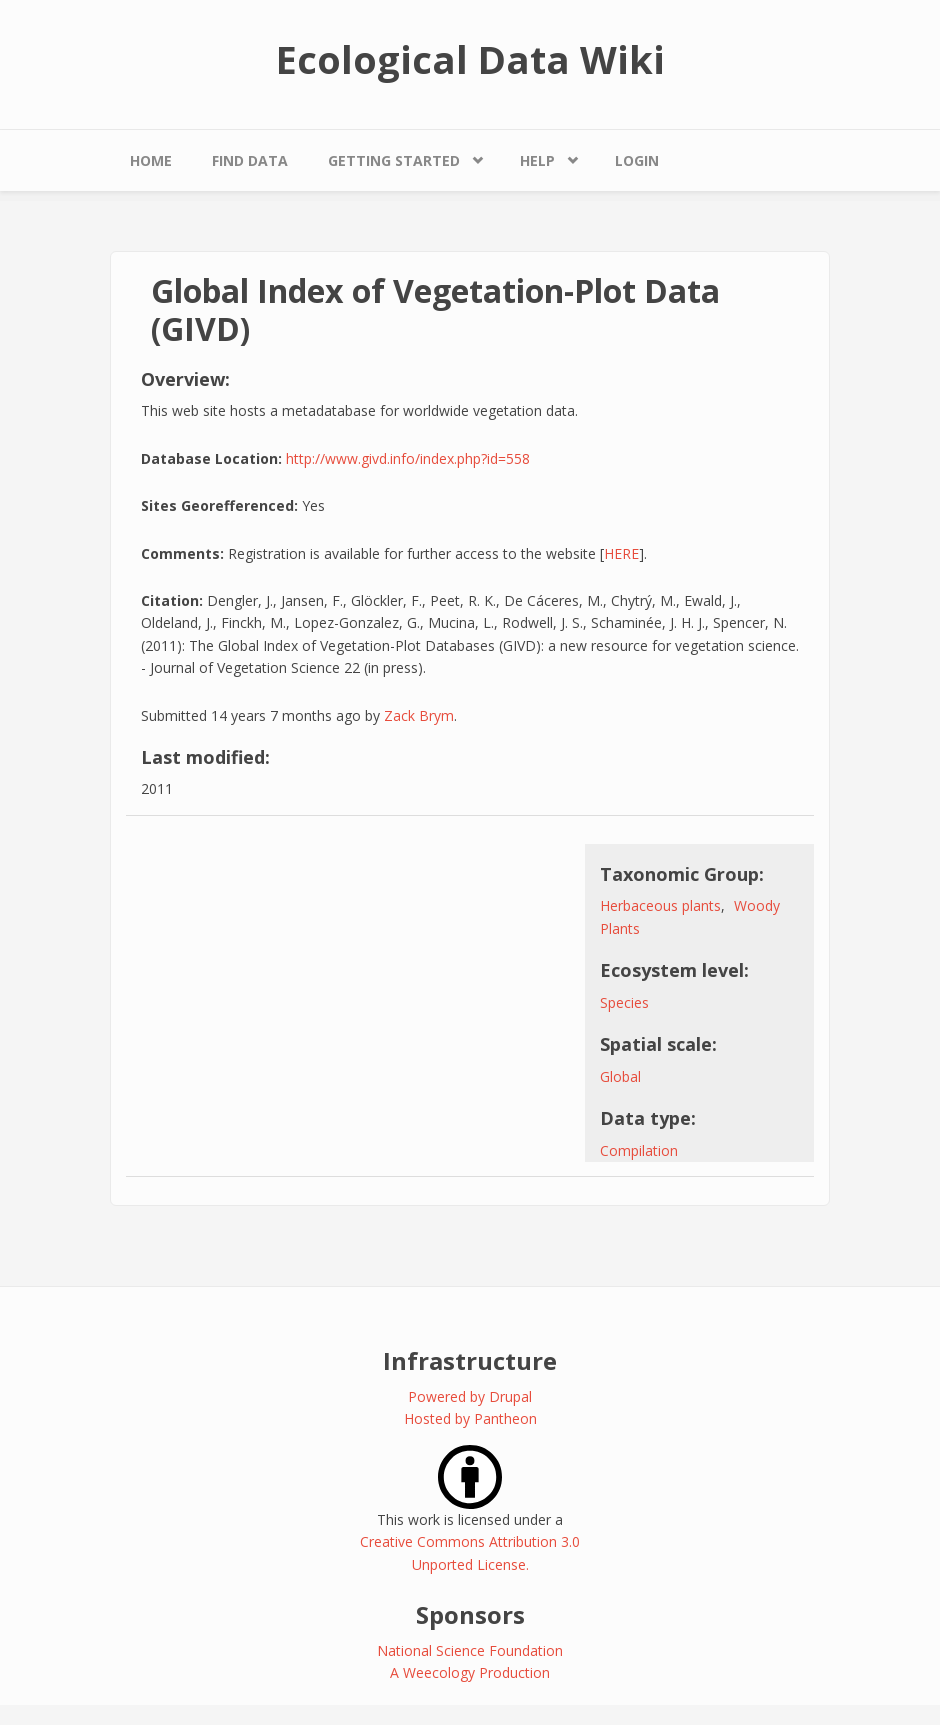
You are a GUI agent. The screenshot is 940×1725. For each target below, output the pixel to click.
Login (637, 160)
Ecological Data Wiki (470, 59)
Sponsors (470, 1614)
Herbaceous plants (660, 905)
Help (537, 160)
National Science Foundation (470, 1650)
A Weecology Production (470, 1672)
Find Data (250, 160)
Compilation (639, 1150)
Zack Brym (419, 715)
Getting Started (394, 160)
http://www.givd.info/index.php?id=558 (408, 458)
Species (624, 1002)
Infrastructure (470, 1360)
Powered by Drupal (470, 1396)
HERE (621, 553)
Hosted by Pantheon (470, 1418)
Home (151, 160)
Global (620, 1076)
